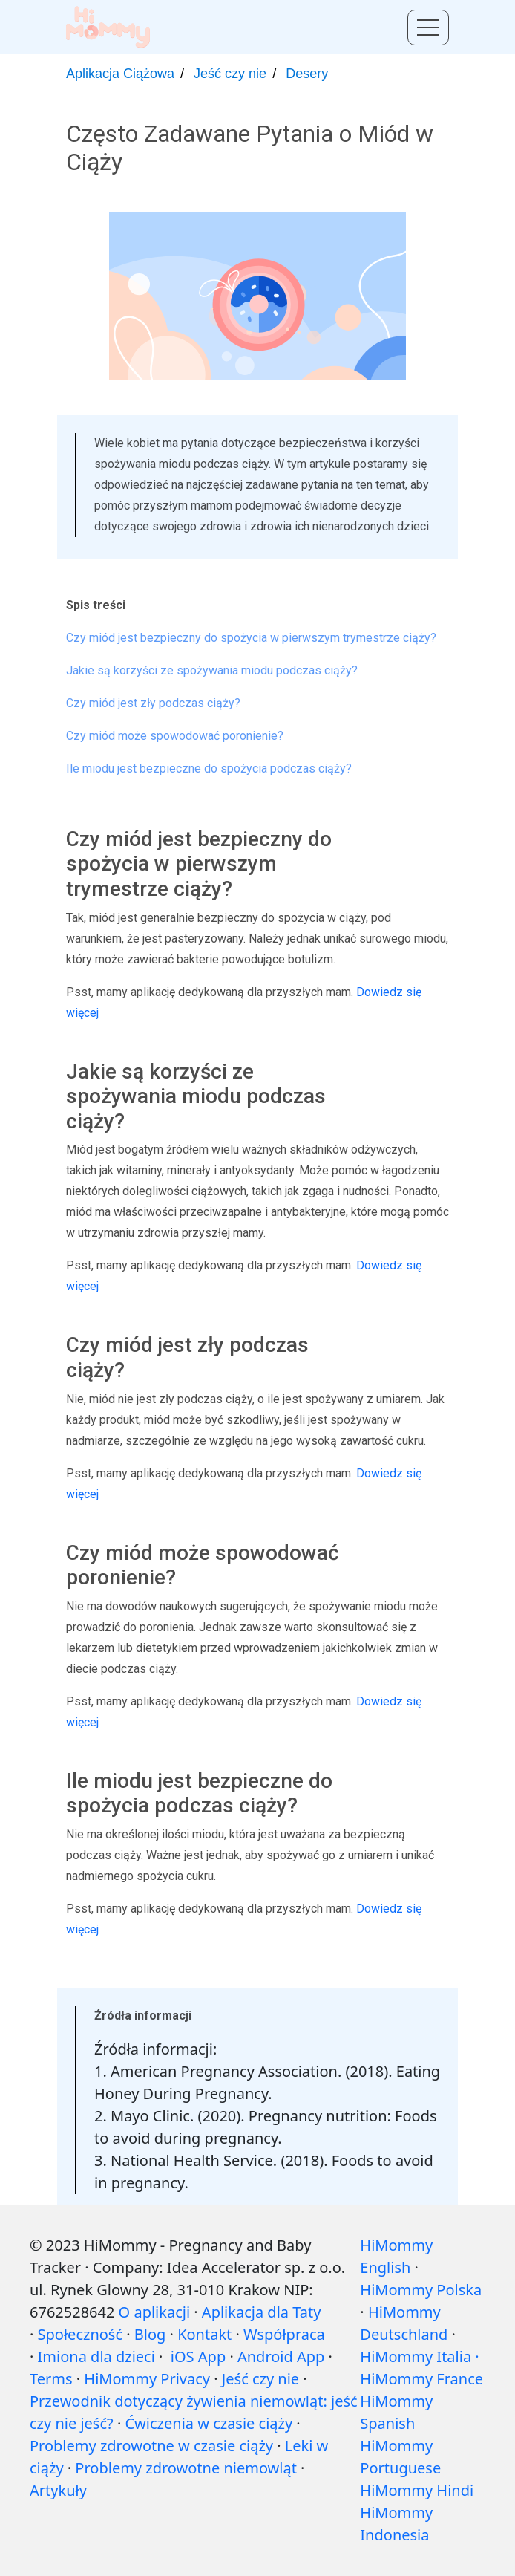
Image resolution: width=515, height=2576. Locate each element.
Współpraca (284, 2334)
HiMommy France (421, 2379)
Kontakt (204, 2334)
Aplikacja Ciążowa (120, 73)
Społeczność (80, 2334)
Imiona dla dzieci (96, 2356)
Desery (307, 73)
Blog (150, 2334)
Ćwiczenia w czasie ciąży (208, 2423)
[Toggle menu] (428, 27)
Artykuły (58, 2490)
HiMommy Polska (421, 2290)
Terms (51, 2379)
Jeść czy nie (230, 73)
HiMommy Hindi (416, 2490)
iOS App (198, 2356)
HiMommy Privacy (147, 2379)
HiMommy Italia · (419, 2356)
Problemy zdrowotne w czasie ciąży (151, 2446)
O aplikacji (154, 2312)
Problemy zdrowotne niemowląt (186, 2468)
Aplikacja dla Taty (261, 2312)
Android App (280, 2356)
